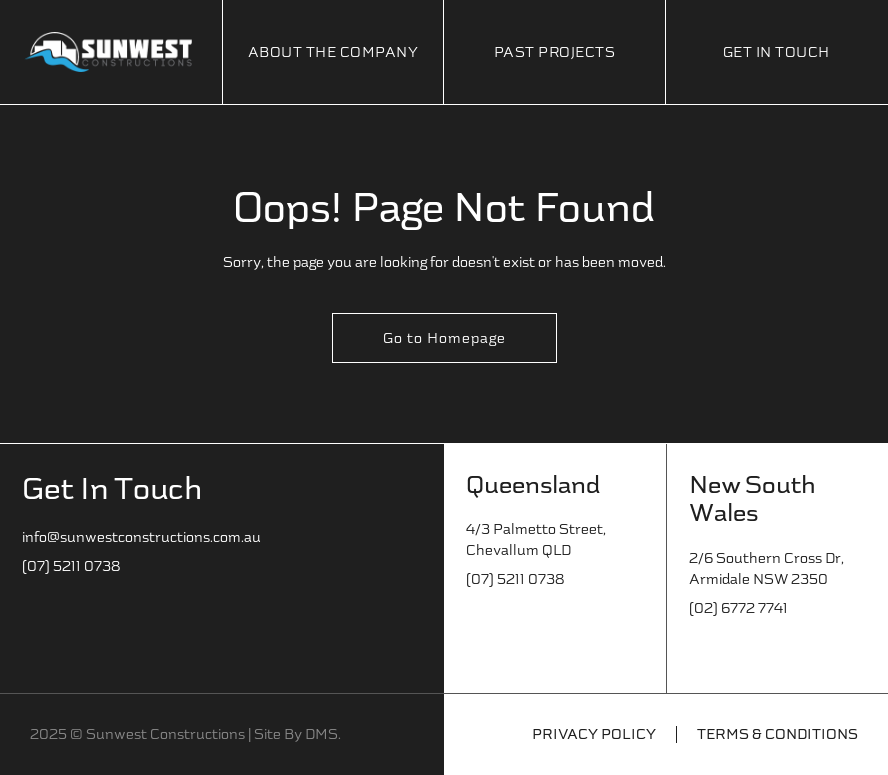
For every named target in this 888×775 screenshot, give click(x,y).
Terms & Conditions (777, 734)
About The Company (333, 52)
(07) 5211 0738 (71, 566)
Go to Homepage (444, 338)
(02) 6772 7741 (738, 608)
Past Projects (555, 52)
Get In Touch (776, 52)
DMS (321, 734)
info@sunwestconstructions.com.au (141, 537)
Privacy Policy (594, 734)
